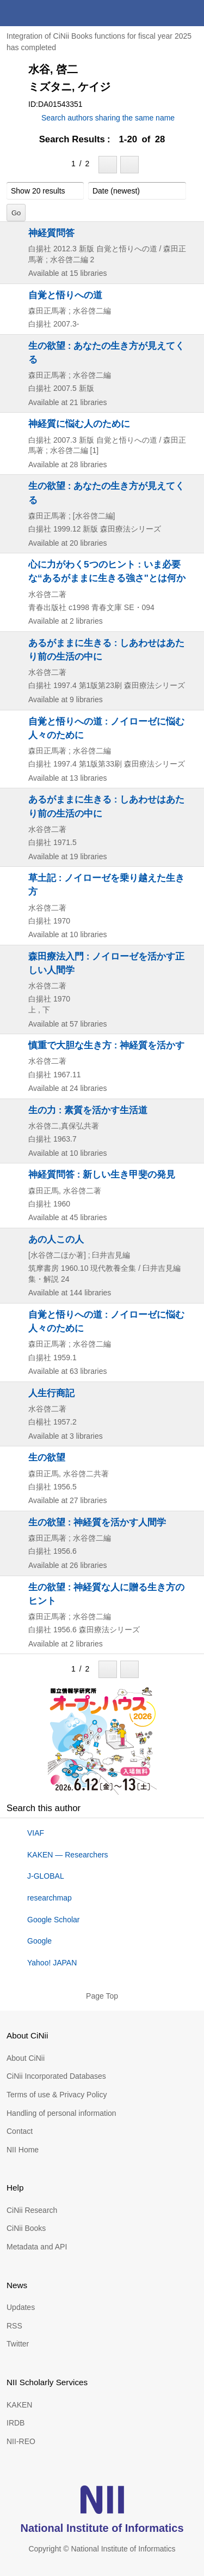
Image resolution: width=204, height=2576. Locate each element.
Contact (20, 2131)
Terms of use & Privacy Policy (57, 2094)
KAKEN (19, 2404)
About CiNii (26, 2058)
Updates (21, 2307)
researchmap (49, 1897)
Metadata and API (37, 2246)
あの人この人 (56, 1239)
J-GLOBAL (45, 1876)
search (164, 13)
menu (191, 13)
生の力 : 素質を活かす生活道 (87, 1110)
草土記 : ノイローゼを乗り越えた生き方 (106, 884)
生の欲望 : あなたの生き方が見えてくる (106, 352)
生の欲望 (46, 1457)
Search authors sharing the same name (108, 117)
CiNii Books (26, 2228)
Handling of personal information (61, 2113)
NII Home (23, 2149)
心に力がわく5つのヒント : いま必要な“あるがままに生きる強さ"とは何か (107, 571)
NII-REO (21, 2441)
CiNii (48, 13)
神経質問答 (51, 232)
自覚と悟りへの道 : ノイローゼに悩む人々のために (106, 728)
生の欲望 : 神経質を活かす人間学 (97, 1522)
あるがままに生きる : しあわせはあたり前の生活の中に (106, 649)
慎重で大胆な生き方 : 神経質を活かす (106, 1045)
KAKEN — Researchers (67, 1854)
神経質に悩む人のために (79, 423)
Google (39, 1940)
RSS (14, 2325)
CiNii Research (32, 2210)
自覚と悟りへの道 (65, 294)
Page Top (102, 1996)
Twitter (18, 2343)
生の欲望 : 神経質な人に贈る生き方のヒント (106, 1594)
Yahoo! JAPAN (52, 1962)
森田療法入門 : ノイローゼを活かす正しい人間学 (106, 963)
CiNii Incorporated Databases (56, 2076)
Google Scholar (53, 1919)
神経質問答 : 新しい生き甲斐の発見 (101, 1174)
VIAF (35, 1833)
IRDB (15, 2422)
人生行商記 (51, 1392)
